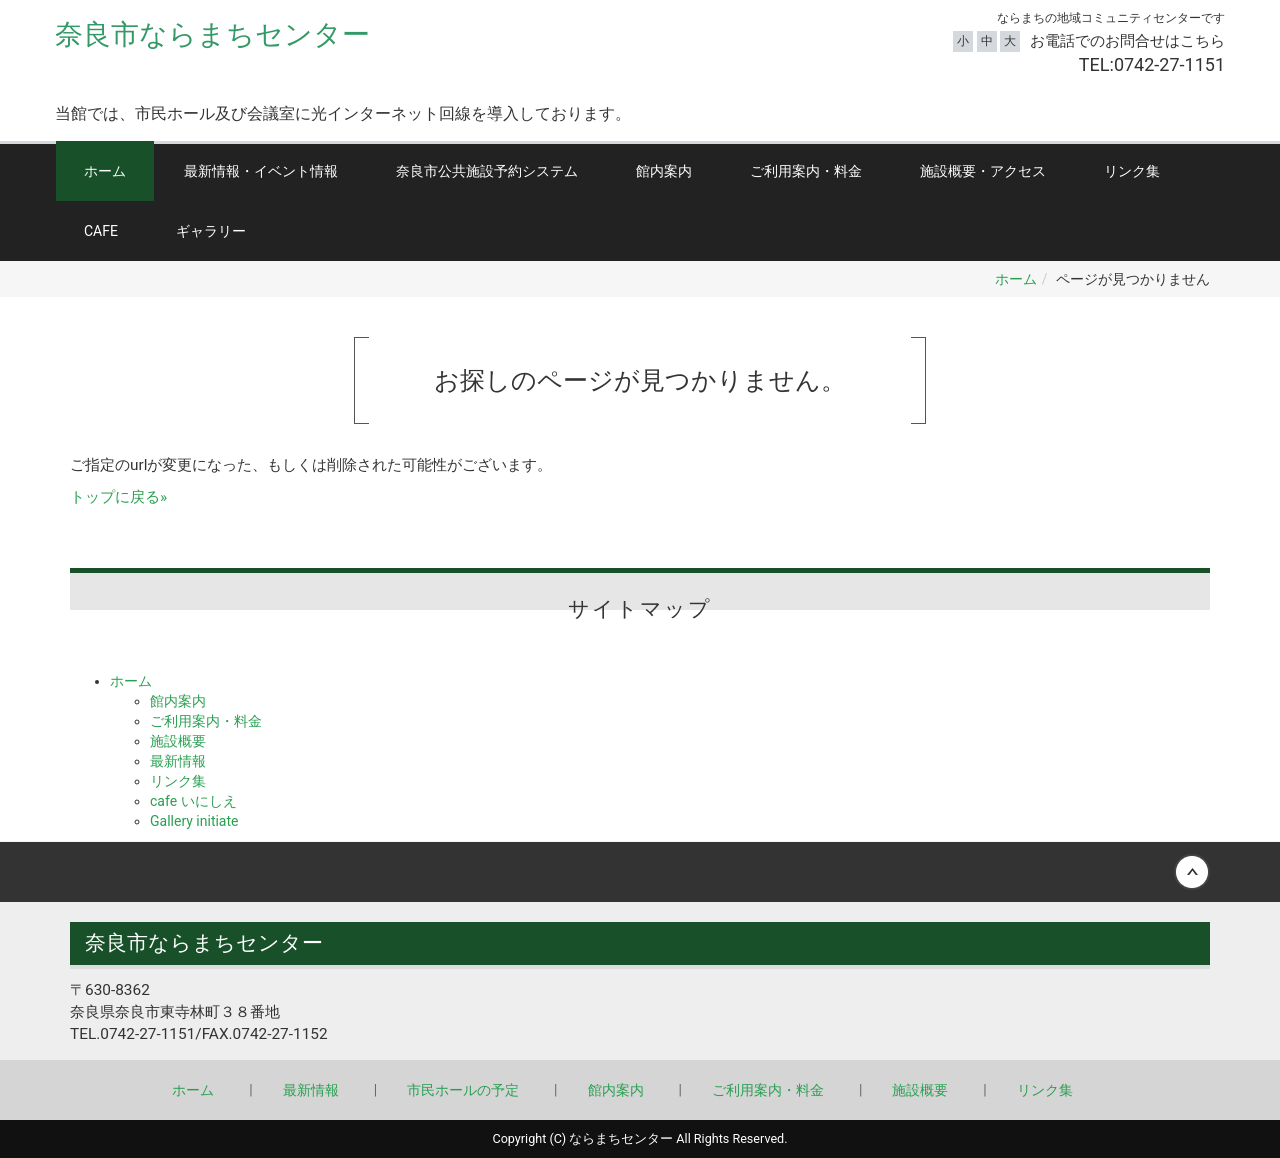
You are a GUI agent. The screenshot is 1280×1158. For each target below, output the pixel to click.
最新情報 (178, 761)
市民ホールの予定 (463, 1090)
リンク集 (1132, 171)
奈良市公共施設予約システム (487, 171)
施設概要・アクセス (983, 171)
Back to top (640, 872)
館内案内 (664, 171)
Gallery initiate (194, 821)
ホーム (105, 171)
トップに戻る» (118, 497)
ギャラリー (211, 231)
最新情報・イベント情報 (261, 171)
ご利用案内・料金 (806, 171)
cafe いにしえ (193, 801)
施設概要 (178, 741)
